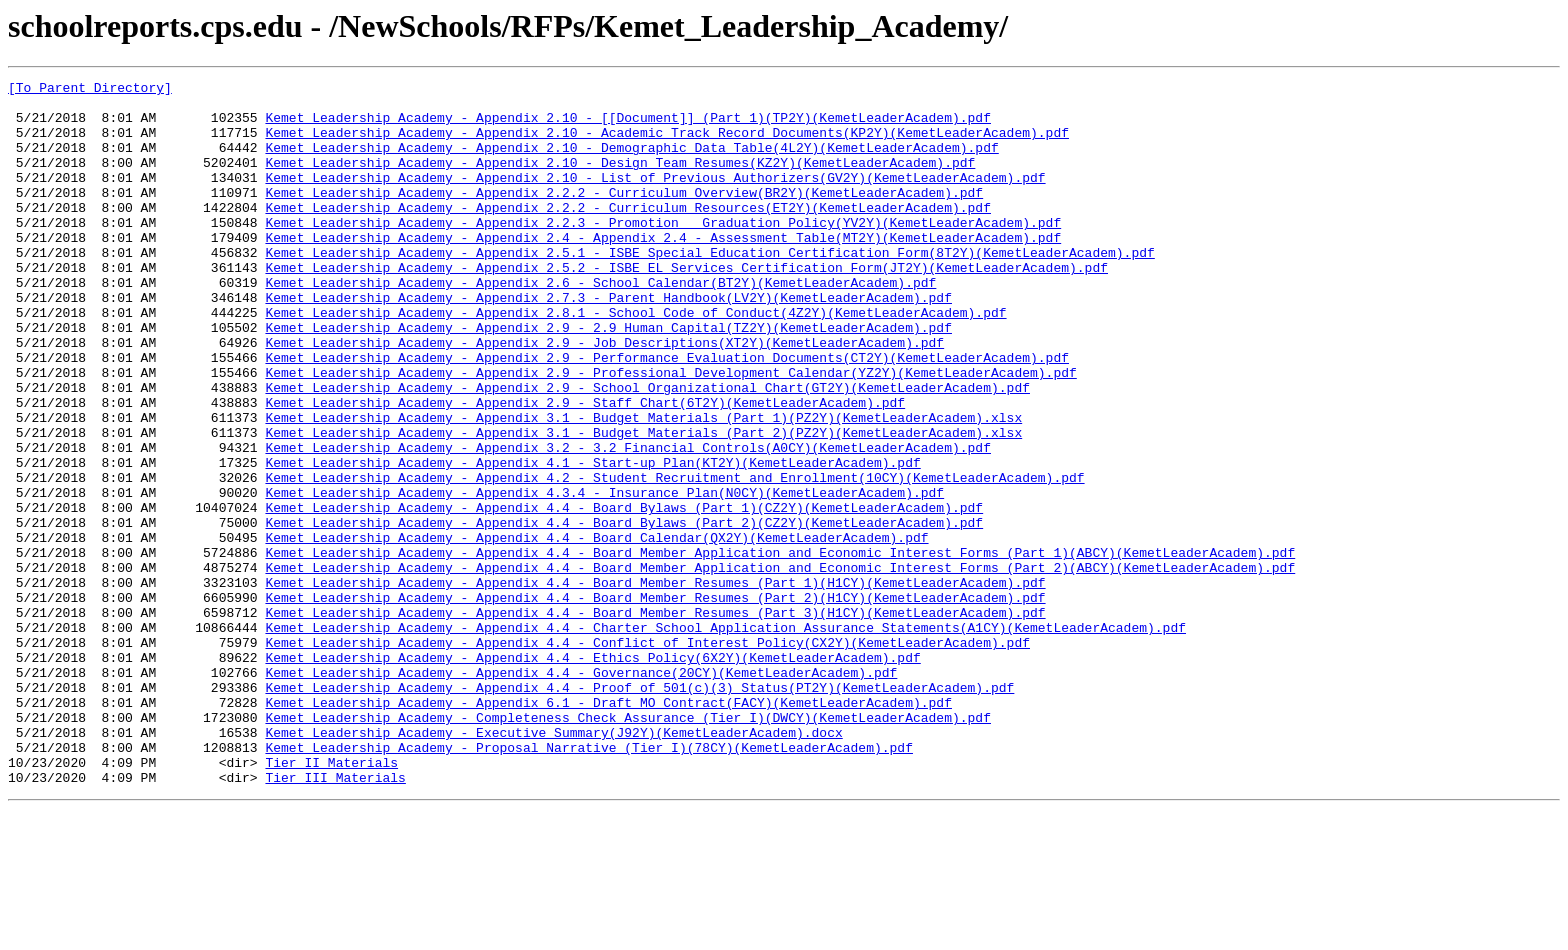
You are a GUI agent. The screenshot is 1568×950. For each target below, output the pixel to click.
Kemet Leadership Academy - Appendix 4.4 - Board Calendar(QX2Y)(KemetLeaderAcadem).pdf (596, 630)
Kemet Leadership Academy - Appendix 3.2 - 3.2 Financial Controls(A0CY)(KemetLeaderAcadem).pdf (627, 522)
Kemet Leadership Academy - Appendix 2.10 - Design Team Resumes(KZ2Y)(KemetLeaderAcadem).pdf (620, 180)
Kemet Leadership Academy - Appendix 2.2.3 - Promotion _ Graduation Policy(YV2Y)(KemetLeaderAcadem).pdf (663, 252)
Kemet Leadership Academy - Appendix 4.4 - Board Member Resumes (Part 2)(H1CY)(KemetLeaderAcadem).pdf (655, 702)
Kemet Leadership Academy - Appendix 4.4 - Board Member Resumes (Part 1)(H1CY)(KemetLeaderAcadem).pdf (655, 684)
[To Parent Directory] (90, 90)
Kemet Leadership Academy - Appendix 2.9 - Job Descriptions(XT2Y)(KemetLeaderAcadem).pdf (604, 396)
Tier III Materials (335, 918)
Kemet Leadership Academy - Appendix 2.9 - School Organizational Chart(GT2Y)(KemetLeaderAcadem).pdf (647, 450)
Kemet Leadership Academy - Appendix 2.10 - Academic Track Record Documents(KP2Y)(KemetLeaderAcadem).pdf (666, 144)
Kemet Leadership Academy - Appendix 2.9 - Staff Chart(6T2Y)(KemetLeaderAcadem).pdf (585, 468)
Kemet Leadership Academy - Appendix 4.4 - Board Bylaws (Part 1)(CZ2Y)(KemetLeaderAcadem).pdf (624, 594)
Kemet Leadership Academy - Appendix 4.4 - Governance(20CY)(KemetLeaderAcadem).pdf (581, 792)
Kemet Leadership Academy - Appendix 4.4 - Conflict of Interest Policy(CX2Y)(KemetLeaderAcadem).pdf (647, 756)
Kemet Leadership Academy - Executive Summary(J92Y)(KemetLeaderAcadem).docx (553, 864)
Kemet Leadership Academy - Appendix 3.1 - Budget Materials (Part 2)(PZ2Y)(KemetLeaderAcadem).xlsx (643, 504)
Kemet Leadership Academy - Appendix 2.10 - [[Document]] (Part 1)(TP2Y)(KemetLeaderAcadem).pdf (627, 126)
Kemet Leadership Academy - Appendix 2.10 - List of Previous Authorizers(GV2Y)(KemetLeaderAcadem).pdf (655, 198)
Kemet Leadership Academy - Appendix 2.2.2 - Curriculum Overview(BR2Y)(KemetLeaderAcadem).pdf (624, 216)
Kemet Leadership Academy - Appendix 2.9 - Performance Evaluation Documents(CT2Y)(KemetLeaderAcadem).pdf (666, 414)
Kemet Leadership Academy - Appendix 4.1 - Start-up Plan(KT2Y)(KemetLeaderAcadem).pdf (592, 540)
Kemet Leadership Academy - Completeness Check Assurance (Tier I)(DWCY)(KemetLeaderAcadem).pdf (627, 846)
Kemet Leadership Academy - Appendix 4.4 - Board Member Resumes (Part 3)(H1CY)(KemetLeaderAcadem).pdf (655, 720)
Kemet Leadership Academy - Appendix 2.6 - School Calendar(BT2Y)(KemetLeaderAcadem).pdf (600, 324)
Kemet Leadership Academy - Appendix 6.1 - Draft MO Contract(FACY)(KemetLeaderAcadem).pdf (608, 828)
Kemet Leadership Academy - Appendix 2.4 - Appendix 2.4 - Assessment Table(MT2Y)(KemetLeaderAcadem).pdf (663, 270)
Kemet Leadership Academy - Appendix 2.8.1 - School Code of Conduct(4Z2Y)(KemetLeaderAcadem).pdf (635, 360)
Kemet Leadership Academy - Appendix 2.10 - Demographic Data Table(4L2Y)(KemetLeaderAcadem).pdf (631, 162)
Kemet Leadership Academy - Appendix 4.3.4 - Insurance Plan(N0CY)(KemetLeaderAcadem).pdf (604, 576)
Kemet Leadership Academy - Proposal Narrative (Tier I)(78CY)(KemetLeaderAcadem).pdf (588, 882)
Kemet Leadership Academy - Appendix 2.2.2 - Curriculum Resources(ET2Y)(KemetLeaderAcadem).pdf (627, 234)
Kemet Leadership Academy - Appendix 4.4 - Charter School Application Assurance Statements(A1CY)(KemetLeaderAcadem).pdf (725, 738)
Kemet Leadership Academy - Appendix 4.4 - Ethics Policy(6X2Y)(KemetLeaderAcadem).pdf (592, 774)
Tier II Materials (331, 900)
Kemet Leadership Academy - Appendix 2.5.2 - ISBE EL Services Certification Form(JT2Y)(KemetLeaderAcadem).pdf (686, 306)
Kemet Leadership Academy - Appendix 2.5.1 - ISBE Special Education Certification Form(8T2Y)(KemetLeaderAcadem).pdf (709, 288)
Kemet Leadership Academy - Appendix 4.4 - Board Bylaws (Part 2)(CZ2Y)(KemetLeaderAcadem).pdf (624, 612)
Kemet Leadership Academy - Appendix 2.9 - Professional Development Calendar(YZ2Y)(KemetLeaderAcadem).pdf (670, 432)
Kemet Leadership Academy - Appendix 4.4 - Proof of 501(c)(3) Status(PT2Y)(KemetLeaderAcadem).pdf (639, 810)
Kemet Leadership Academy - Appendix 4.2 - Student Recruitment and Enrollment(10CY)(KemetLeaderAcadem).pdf (674, 558)
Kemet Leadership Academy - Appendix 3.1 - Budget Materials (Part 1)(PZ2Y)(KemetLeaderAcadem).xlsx (643, 486)
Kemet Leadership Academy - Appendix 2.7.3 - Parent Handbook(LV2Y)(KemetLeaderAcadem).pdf (608, 342)
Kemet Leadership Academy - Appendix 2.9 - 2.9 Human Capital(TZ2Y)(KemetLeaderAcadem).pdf (608, 378)
